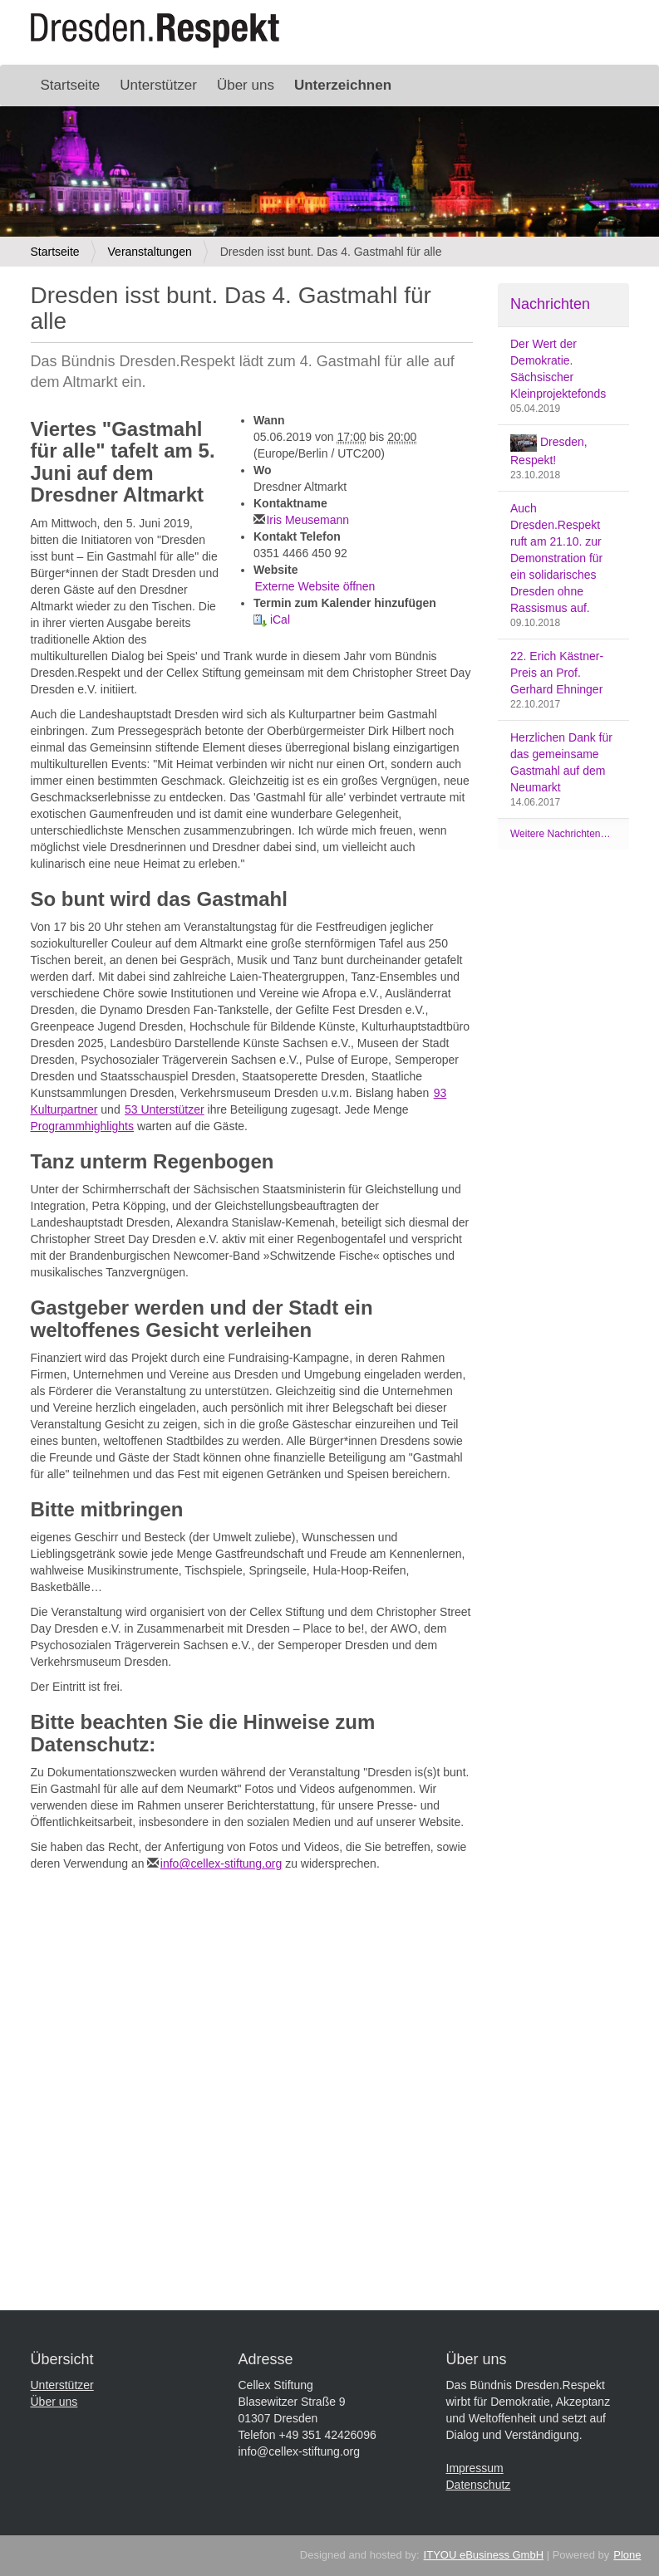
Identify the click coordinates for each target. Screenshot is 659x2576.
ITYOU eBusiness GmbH (484, 2555)
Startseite (71, 85)
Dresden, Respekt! (549, 450)
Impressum (475, 2468)
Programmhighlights (83, 1126)
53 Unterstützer (164, 1109)
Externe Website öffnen (314, 586)
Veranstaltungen (150, 251)
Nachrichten (550, 304)
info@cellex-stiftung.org (221, 1863)
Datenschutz (478, 2484)
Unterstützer (158, 85)
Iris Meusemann (307, 519)
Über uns (245, 85)
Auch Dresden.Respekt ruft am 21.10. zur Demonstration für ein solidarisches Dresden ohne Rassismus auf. (556, 558)
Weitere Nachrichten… (560, 834)
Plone (627, 2555)
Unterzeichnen (342, 85)
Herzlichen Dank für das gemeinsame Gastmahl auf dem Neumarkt (561, 762)
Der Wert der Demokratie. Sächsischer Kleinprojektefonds (558, 368)
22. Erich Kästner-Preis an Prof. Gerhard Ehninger (556, 672)
